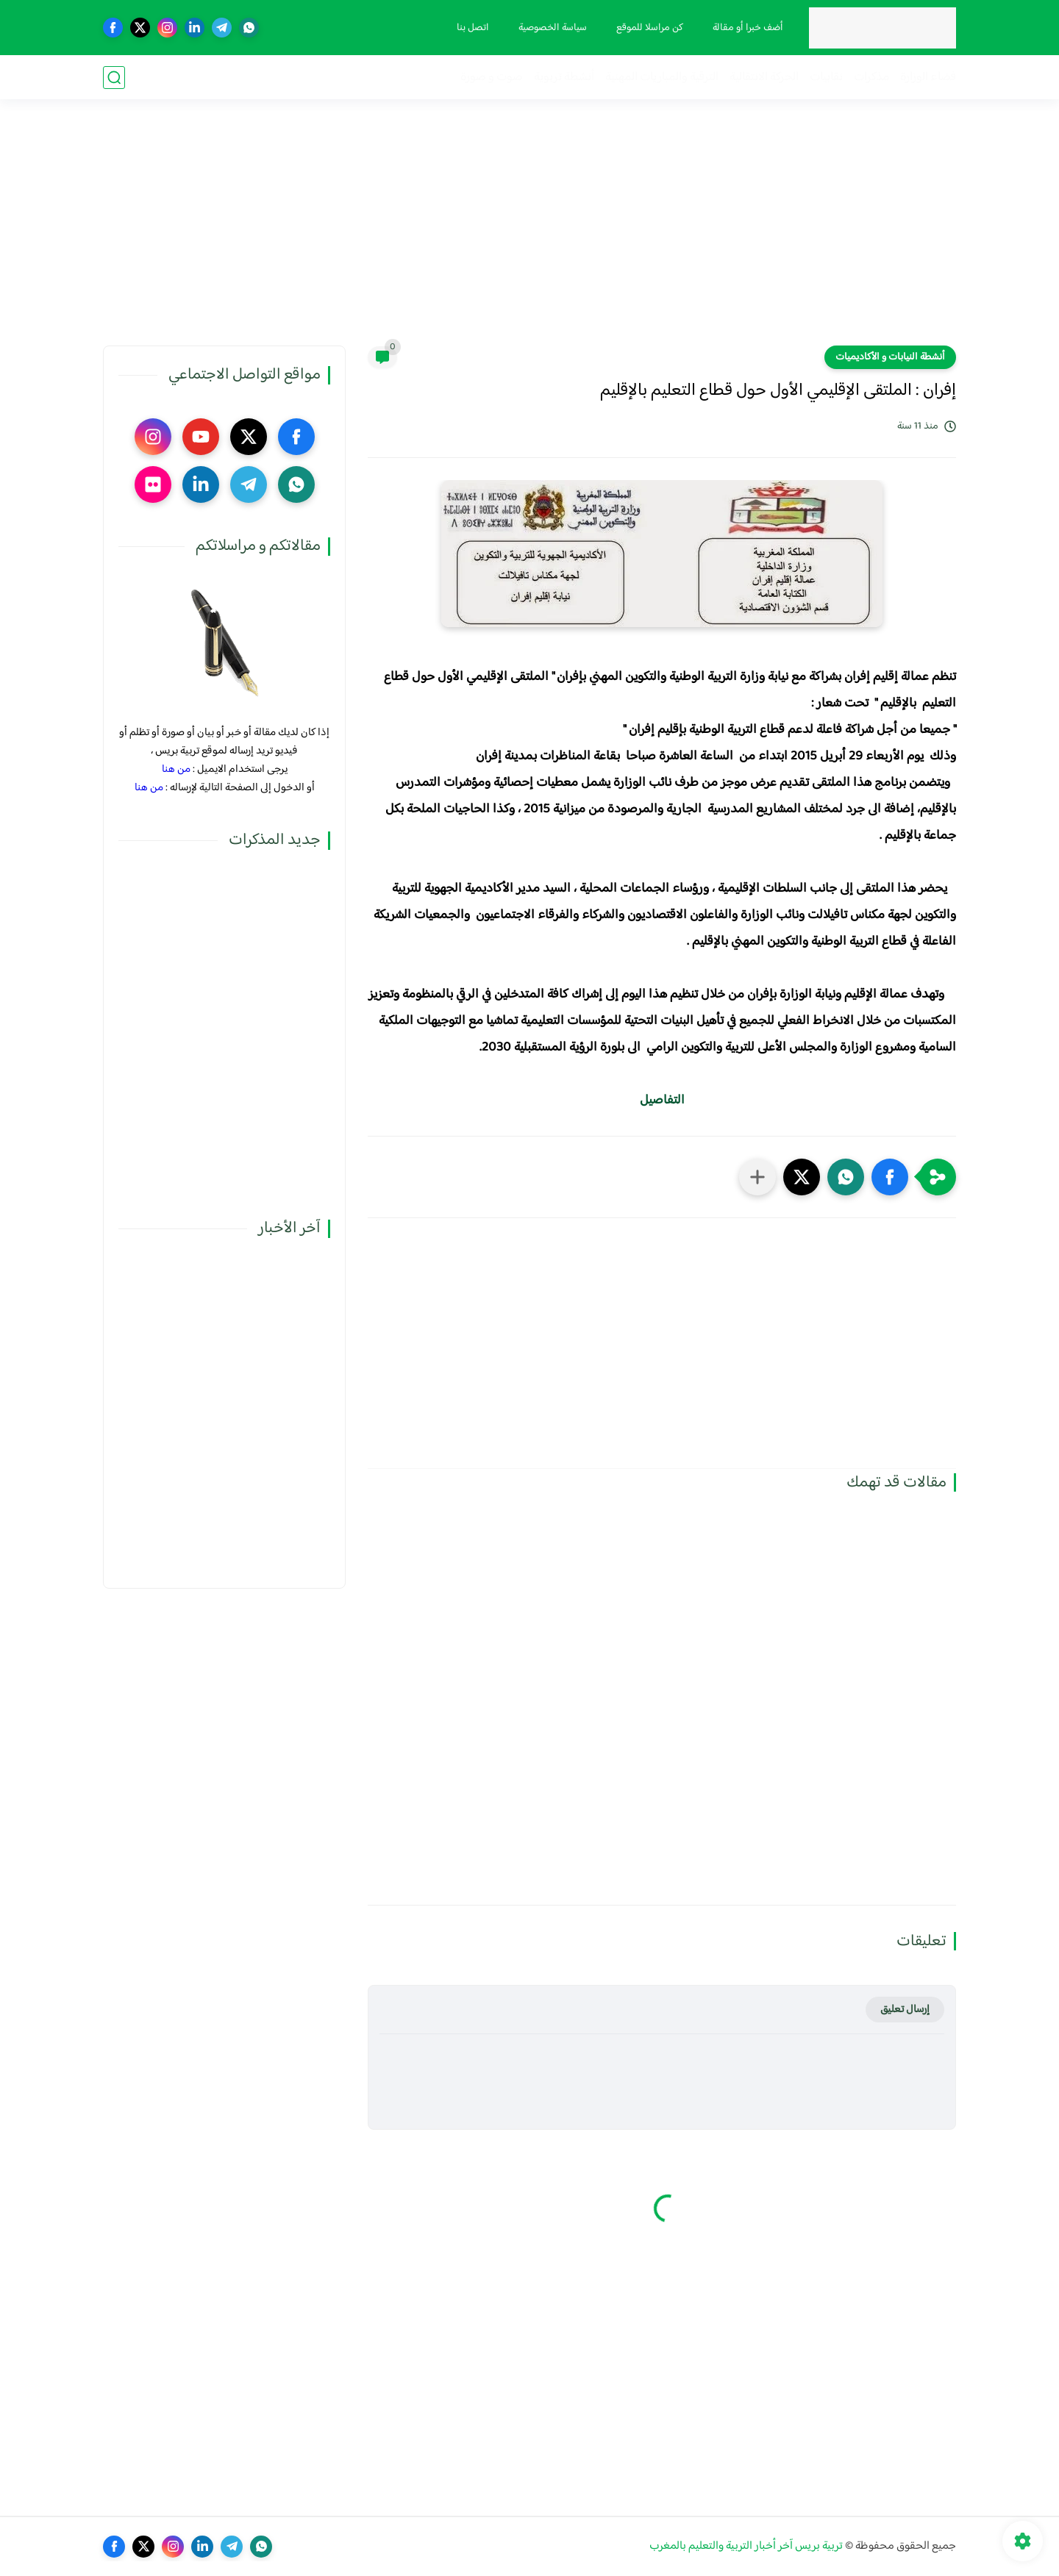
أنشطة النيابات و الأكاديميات (890, 357)
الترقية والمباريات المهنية (662, 77)
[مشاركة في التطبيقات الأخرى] (757, 1177)
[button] (889, 1177)
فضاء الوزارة (928, 77)
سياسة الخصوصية (552, 28)
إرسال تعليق (905, 2009)
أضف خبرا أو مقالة (748, 28)
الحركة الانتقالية (764, 77)
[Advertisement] (529, 231)
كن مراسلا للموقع (649, 28)
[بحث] (114, 77)
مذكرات (871, 77)
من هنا (176, 769)
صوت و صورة (491, 77)
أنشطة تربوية (564, 77)
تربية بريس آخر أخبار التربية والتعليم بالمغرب (746, 2546)
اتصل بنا (473, 28)
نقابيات (826, 77)
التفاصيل (662, 1101)
